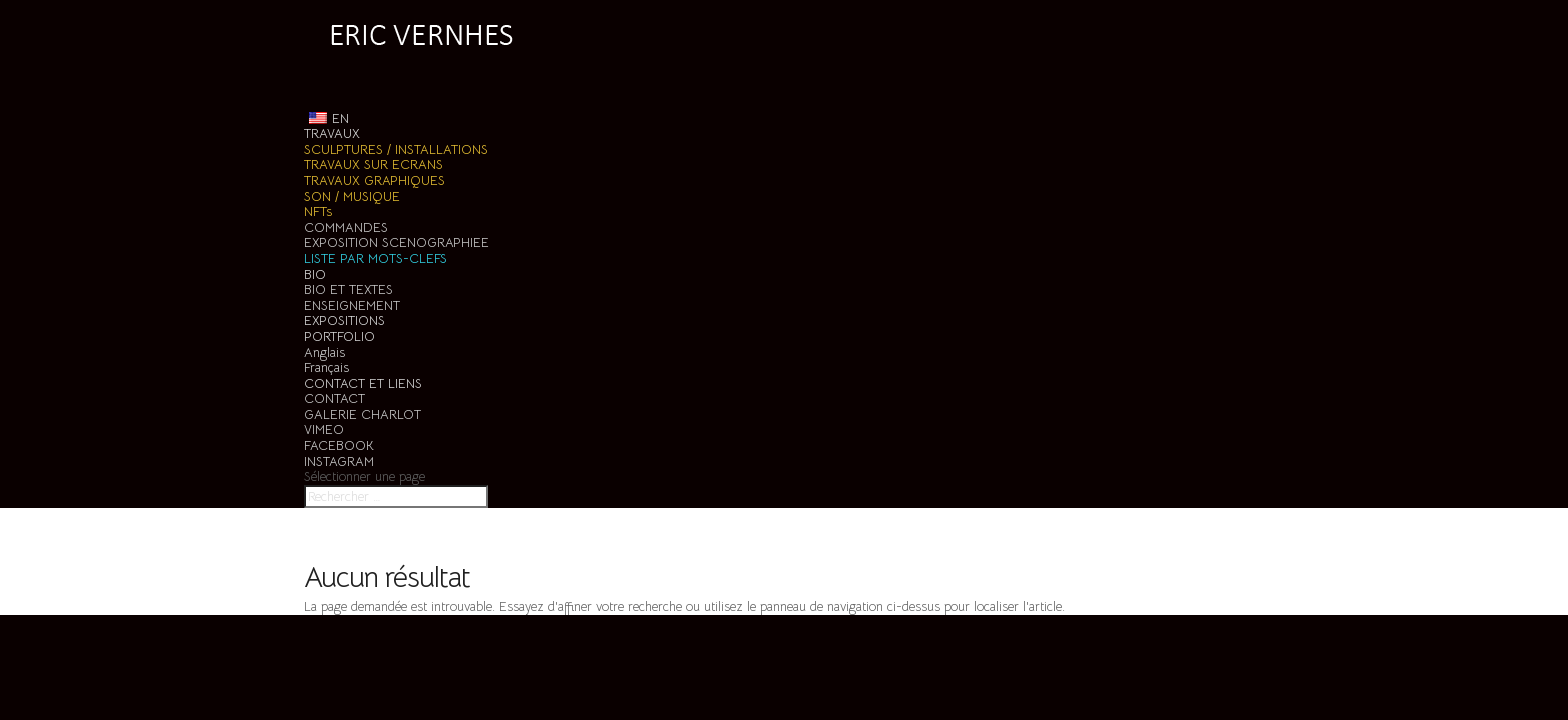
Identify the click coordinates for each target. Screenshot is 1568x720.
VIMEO (324, 429)
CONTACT (334, 398)
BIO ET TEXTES (348, 289)
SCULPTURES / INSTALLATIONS (396, 149)
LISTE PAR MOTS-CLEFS (375, 258)
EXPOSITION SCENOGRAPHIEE (396, 242)
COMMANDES (346, 227)
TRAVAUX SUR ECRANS (373, 164)
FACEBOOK (339, 445)
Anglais (324, 352)
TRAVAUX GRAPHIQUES (374, 180)
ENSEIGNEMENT (352, 305)
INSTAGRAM (339, 461)
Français (326, 367)
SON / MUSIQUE (352, 196)
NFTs (318, 211)
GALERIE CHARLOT (362, 414)
